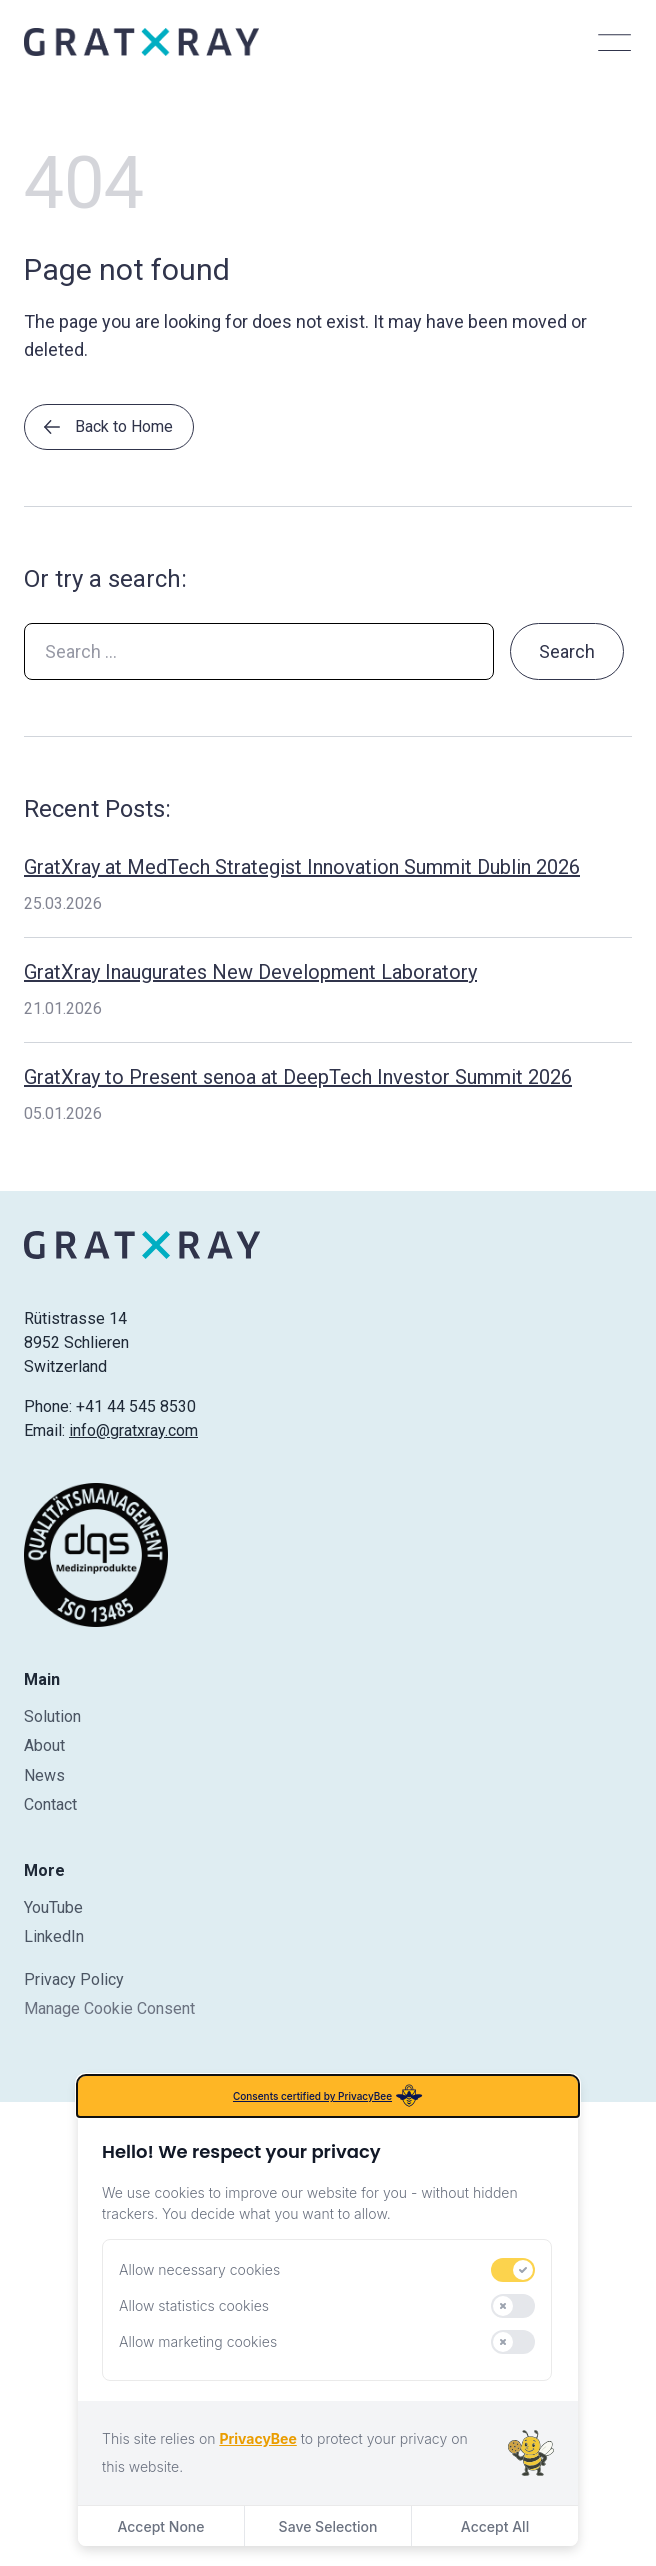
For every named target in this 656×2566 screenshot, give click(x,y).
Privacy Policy (74, 1979)
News (44, 1775)
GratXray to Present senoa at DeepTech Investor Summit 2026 (298, 1077)
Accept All (495, 2526)
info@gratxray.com (133, 1430)
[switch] (513, 2270)
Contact (50, 1804)
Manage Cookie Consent (109, 2008)
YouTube (53, 1907)
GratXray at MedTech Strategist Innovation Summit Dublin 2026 (302, 867)
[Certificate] (96, 1555)
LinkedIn (54, 1936)
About (44, 1745)
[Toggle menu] (614, 42)
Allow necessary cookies (199, 2269)
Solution (52, 1716)
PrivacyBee (257, 2438)
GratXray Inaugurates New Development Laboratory (250, 972)
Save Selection (328, 2526)
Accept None (160, 2526)
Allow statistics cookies (194, 2305)
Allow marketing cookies (198, 2341)
